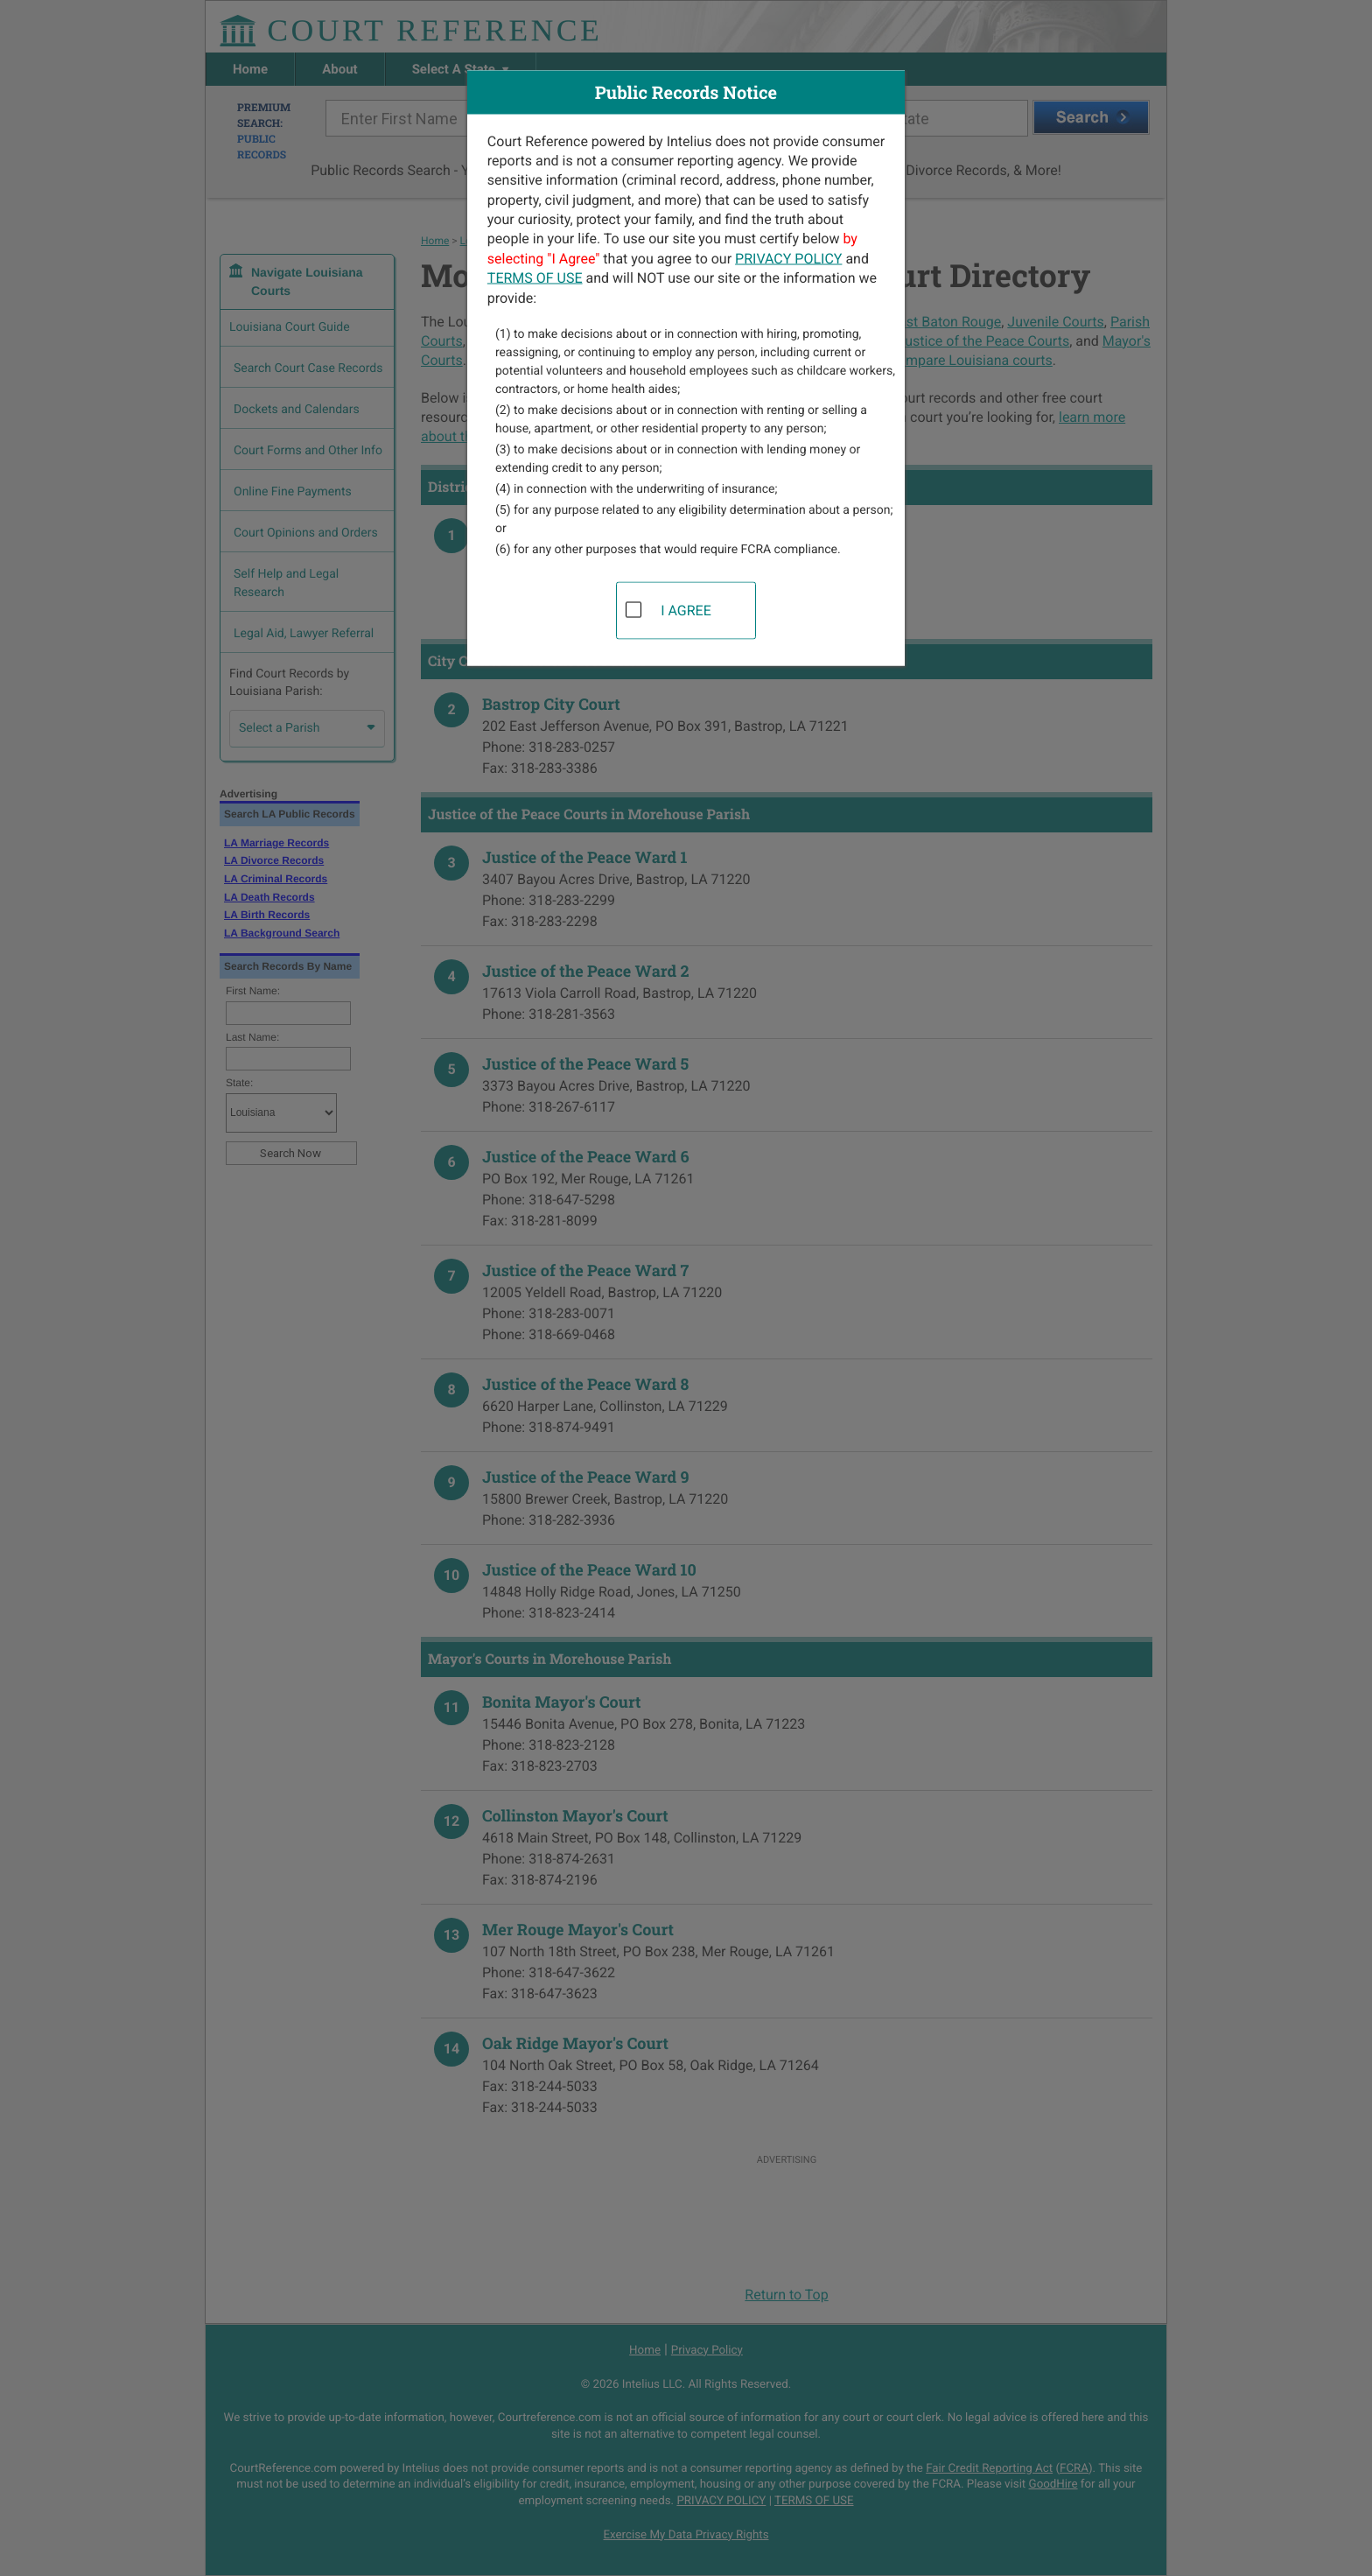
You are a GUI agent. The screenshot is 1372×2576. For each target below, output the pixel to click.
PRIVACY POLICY (788, 257)
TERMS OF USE (535, 278)
